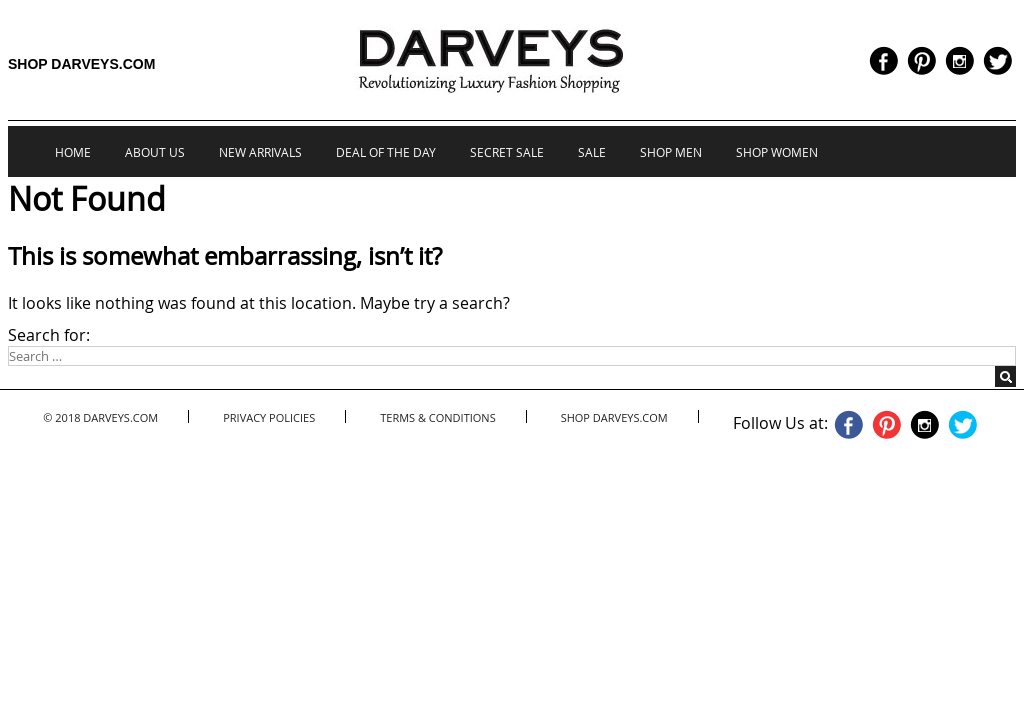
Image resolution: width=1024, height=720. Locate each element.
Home (73, 152)
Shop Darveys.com (81, 64)
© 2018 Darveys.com (100, 417)
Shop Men (671, 152)
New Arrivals (260, 152)
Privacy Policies (269, 417)
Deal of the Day (386, 152)
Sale (592, 152)
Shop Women (777, 152)
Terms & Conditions (437, 417)
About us (155, 152)
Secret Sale (507, 152)
